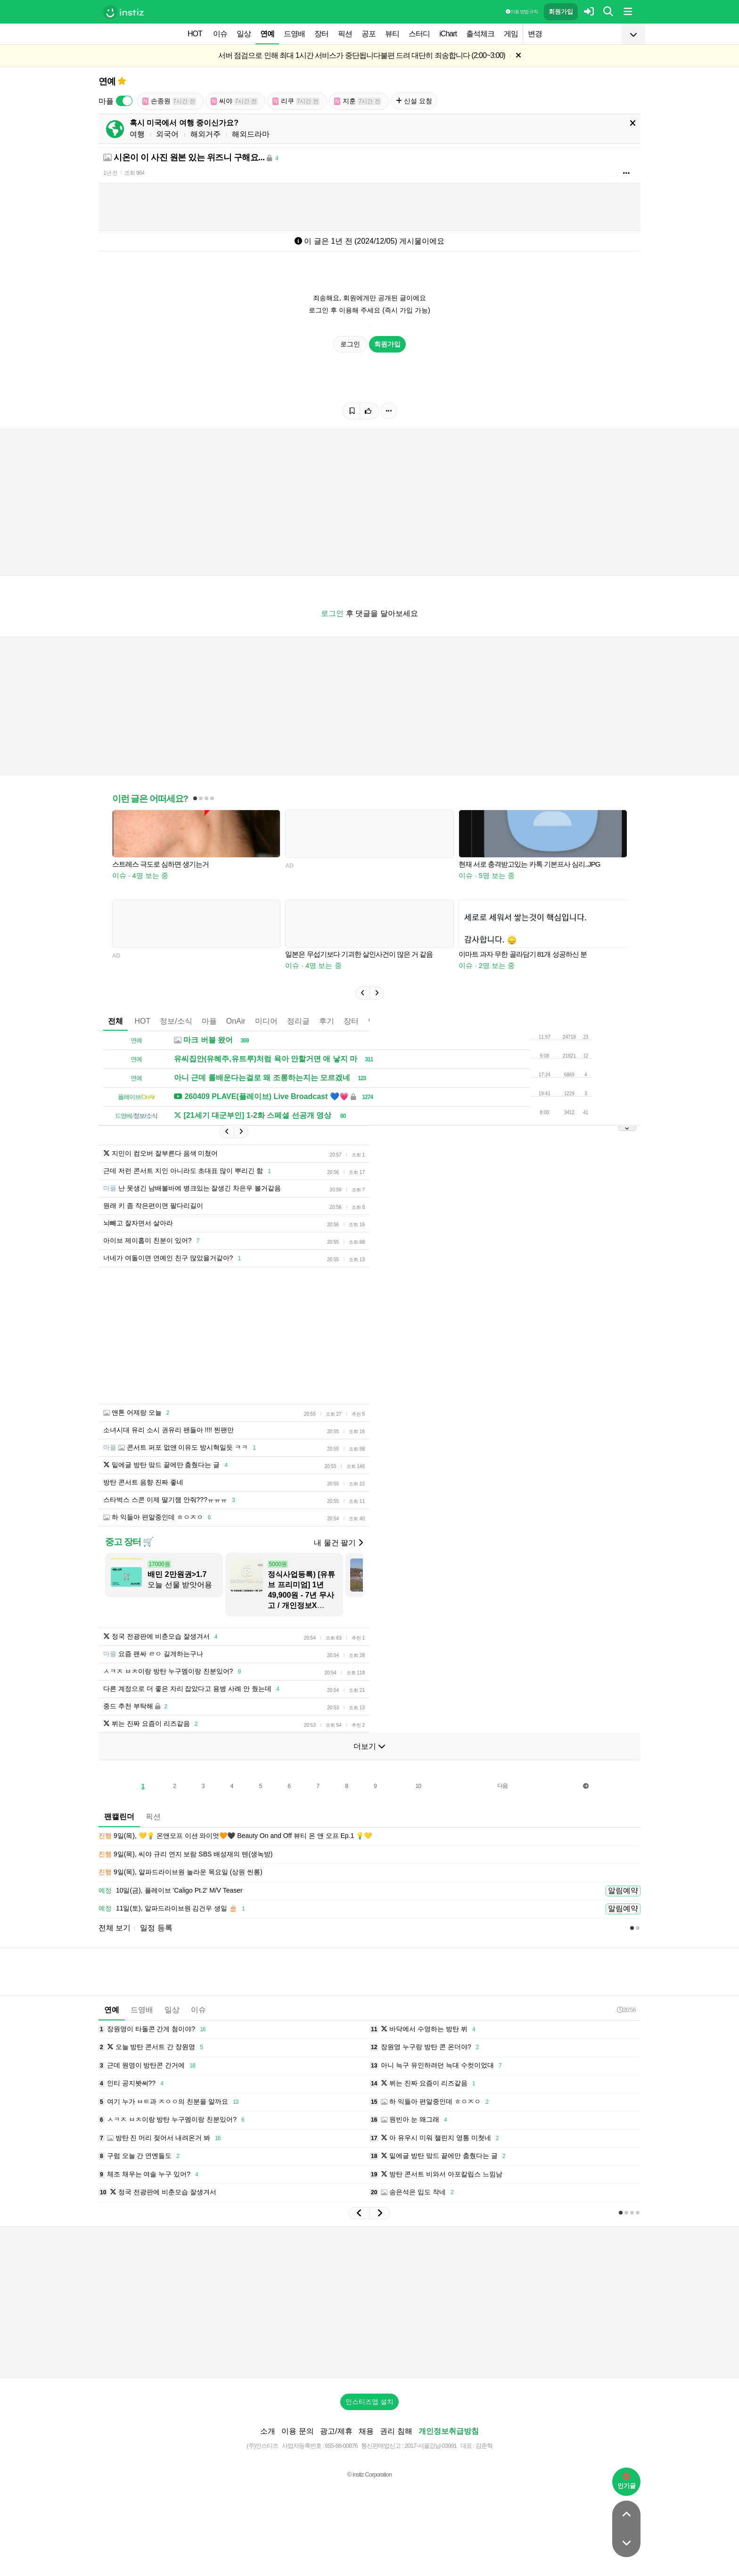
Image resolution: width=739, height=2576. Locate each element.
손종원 (169, 101)
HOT (195, 34)
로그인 (350, 344)
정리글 (298, 1021)
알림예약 (623, 1891)
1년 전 (110, 173)
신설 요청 (414, 101)
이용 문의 (297, 2431)
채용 (366, 2431)
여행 (137, 134)
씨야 (234, 101)
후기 (326, 1021)
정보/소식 (176, 1021)
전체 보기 (115, 1928)
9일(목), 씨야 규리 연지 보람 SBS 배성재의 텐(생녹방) (185, 1854)
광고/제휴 (336, 2431)
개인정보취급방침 (449, 2431)
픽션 (345, 34)
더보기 (369, 1746)
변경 (535, 34)
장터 (321, 34)
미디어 (266, 1021)
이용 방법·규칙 (522, 11)
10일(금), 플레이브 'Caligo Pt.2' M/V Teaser (171, 1891)
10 (418, 1786)
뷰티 (392, 34)
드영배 (294, 34)
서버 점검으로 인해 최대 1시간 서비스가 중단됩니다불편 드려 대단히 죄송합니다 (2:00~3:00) (361, 55)
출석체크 (480, 34)
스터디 (419, 34)
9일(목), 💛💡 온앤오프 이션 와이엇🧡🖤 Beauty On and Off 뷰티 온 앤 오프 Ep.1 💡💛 (235, 1836)
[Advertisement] (369, 2302)
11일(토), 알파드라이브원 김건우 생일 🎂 (173, 1908)
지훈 (357, 101)
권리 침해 (396, 2431)
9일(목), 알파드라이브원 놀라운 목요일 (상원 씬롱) (181, 1872)
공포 (368, 34)
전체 (115, 1021)
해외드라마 (251, 134)
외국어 (167, 134)
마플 (209, 1021)
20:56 (626, 2009)
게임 (511, 34)
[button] (362, 993)
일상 (244, 34)
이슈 (220, 34)
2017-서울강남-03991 (430, 2445)
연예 (267, 34)
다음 (502, 1785)
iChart (448, 34)
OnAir (236, 1021)
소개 (267, 2431)
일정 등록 (156, 1928)
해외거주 (205, 134)
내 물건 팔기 (338, 1543)
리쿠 (296, 101)
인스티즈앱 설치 (369, 2401)
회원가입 (561, 11)
